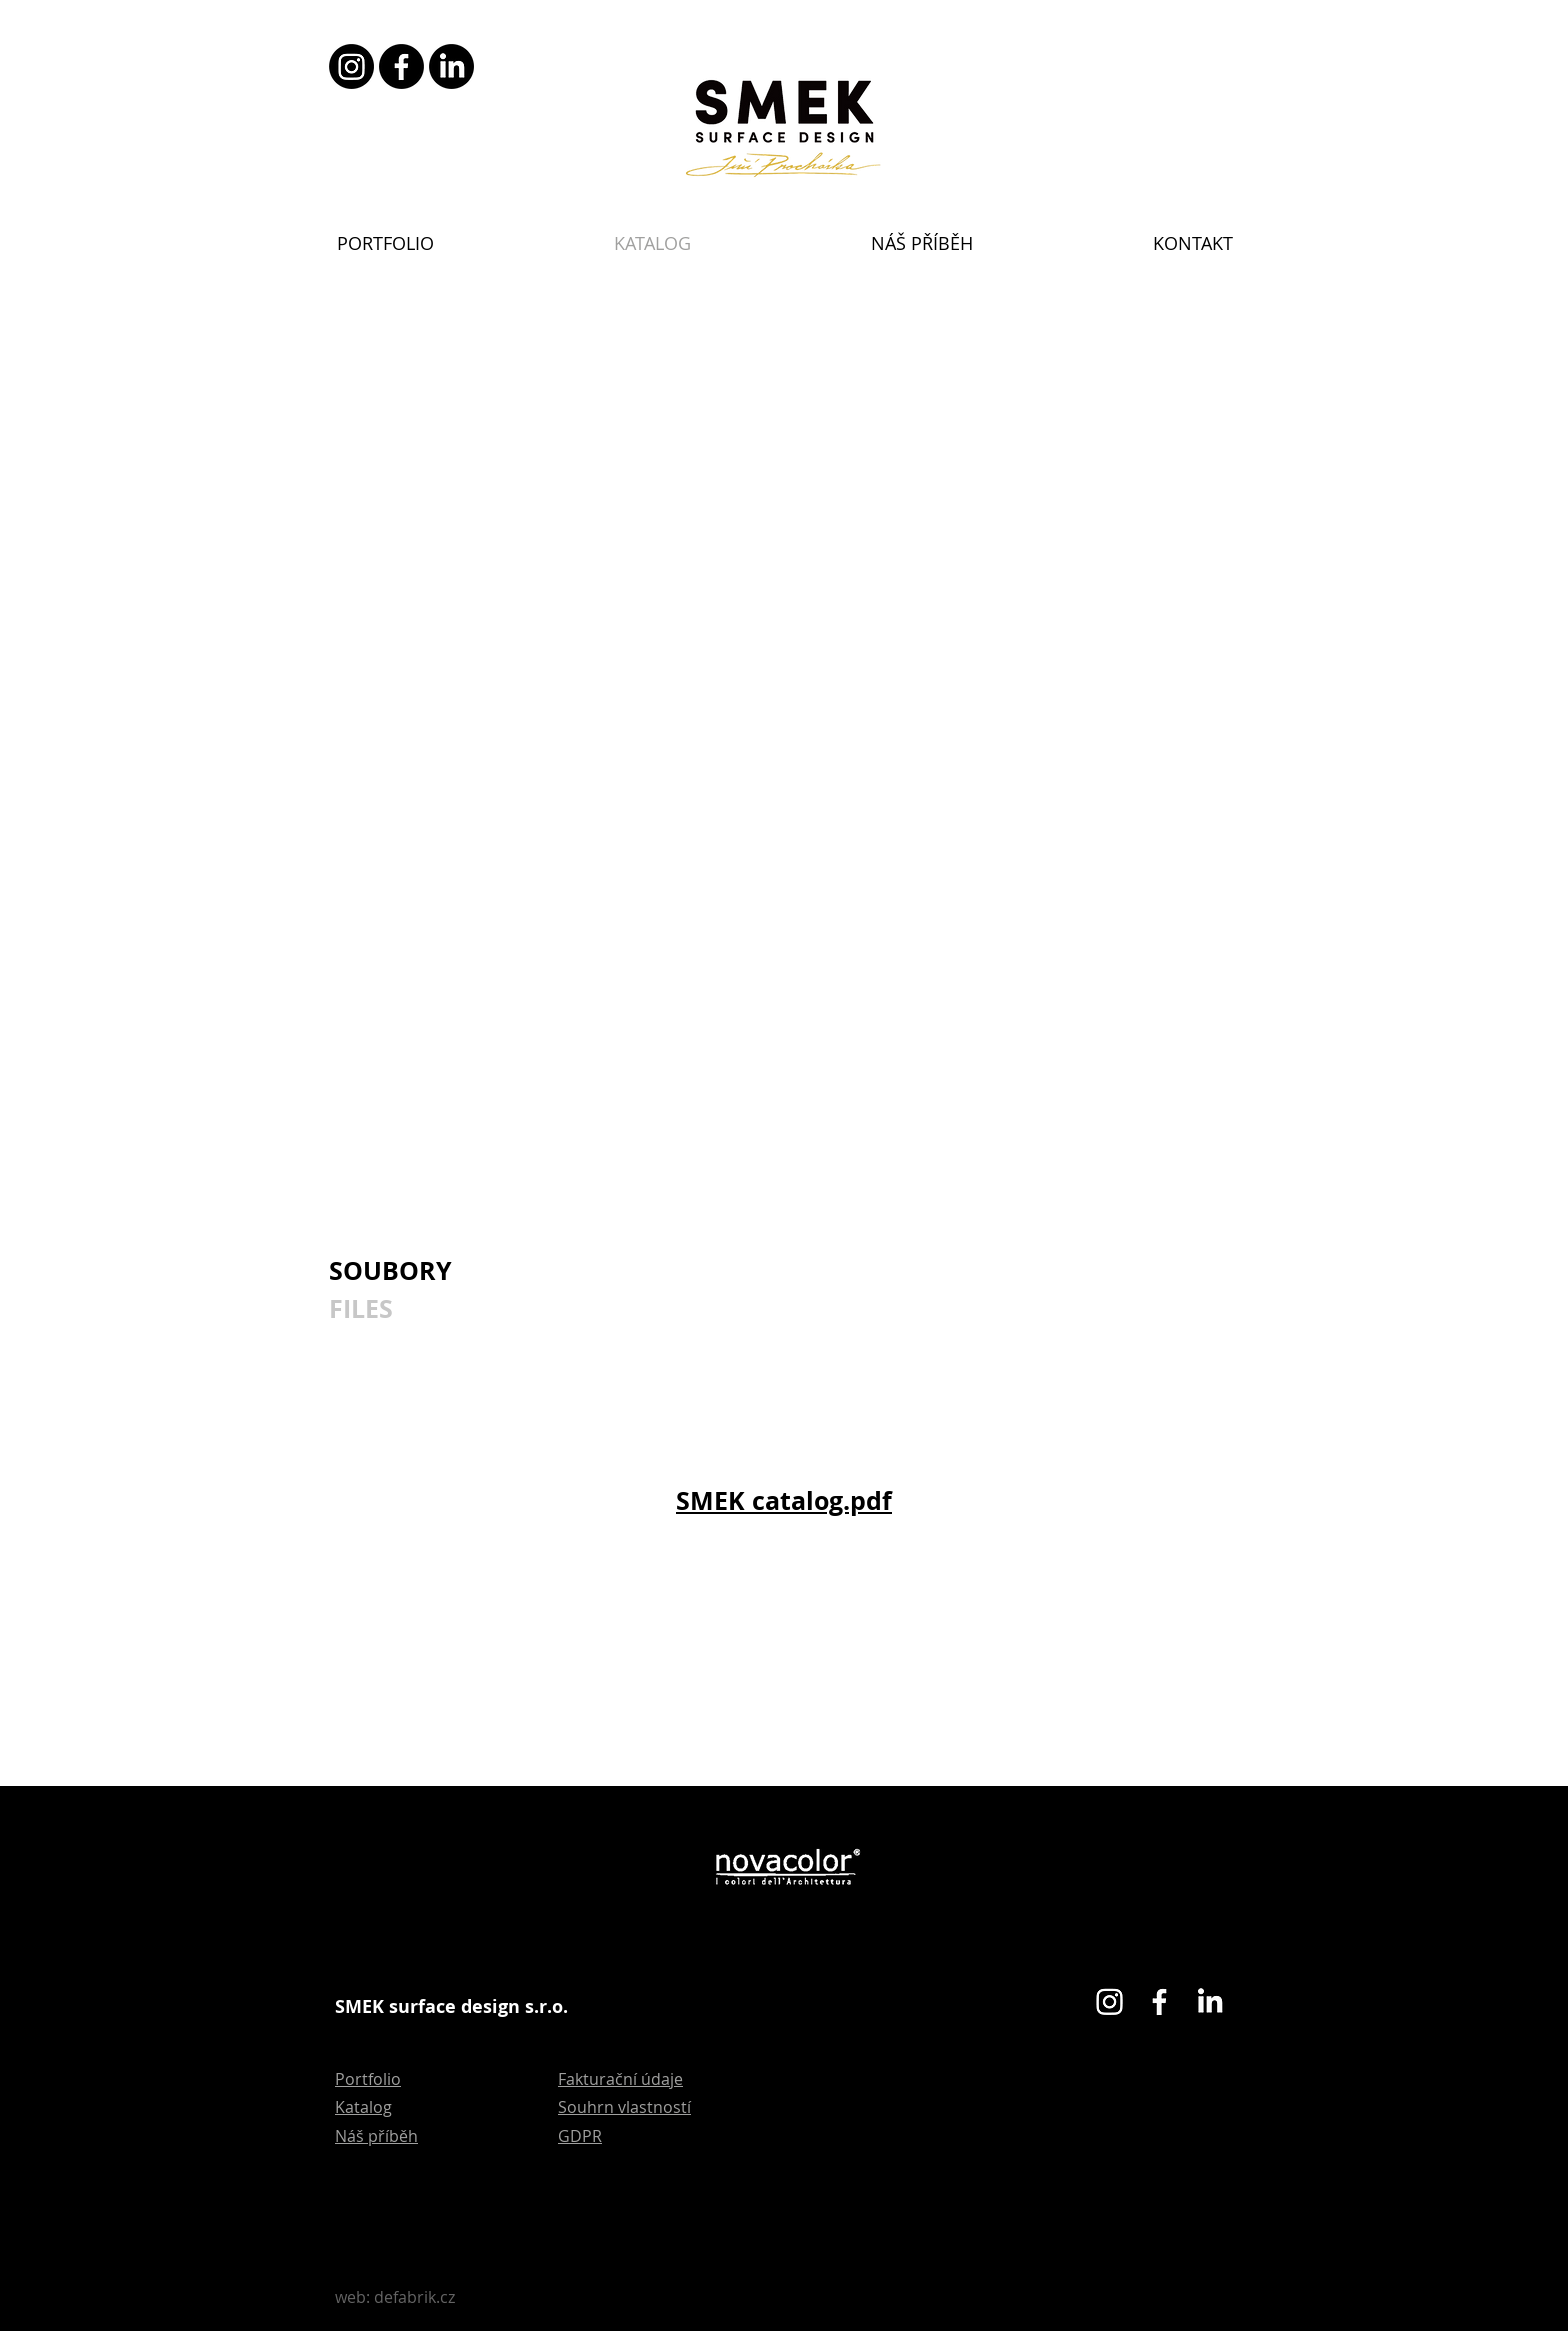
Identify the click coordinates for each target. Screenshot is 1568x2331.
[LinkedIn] (451, 66)
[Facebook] (401, 66)
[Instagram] (351, 66)
